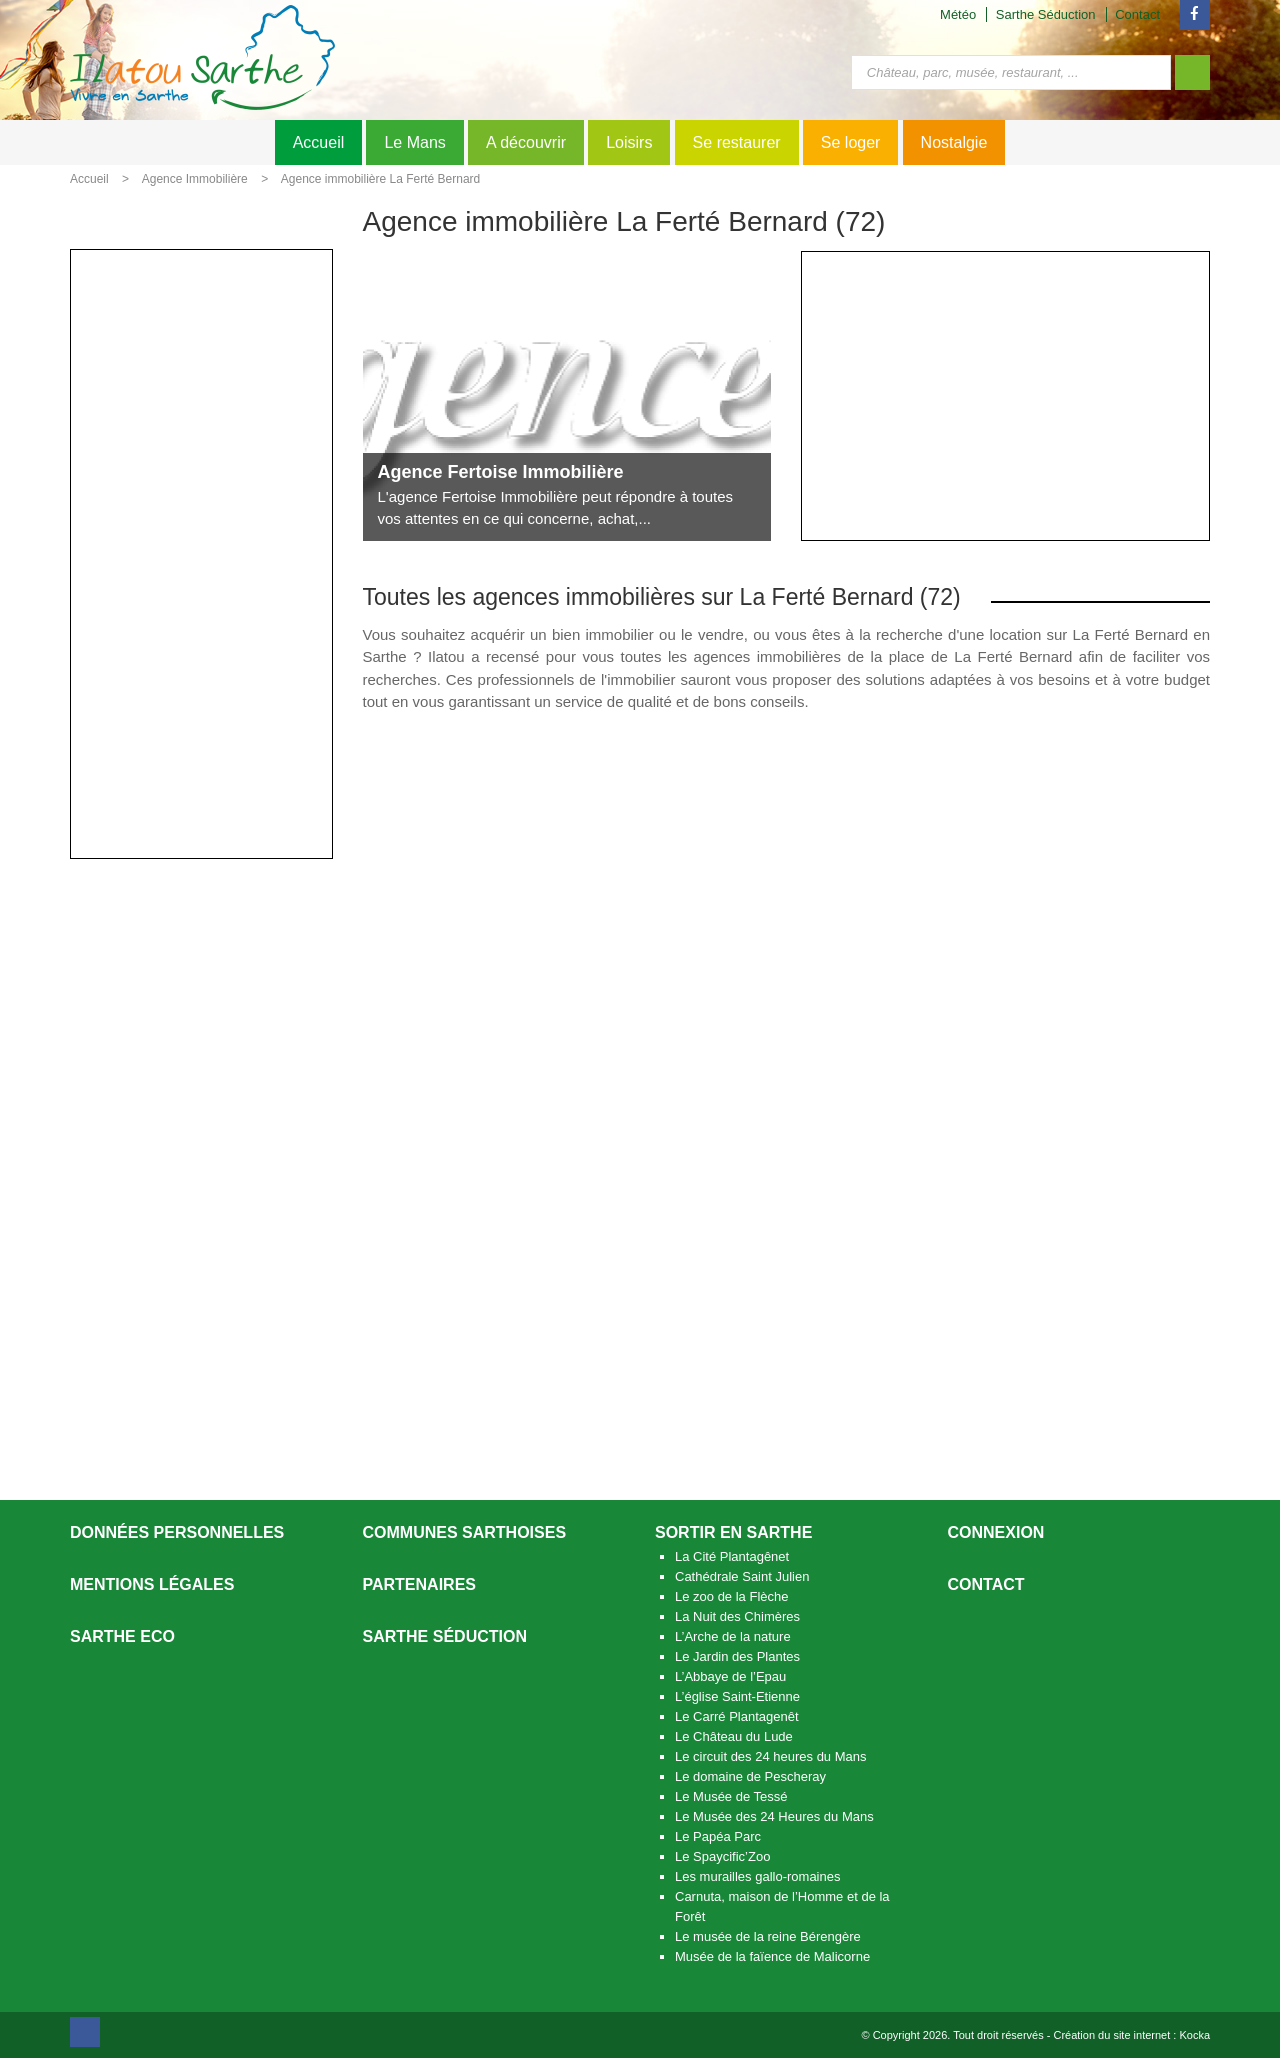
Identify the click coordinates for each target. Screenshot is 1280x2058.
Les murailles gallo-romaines (757, 1876)
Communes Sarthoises (465, 1532)
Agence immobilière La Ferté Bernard (380, 179)
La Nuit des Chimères (737, 1616)
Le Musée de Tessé (731, 1796)
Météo (958, 14)
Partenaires (420, 1584)
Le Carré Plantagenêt (737, 1716)
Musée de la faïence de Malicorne (772, 1956)
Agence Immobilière (195, 179)
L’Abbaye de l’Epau (730, 1676)
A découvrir (526, 142)
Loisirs (629, 142)
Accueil (319, 142)
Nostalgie (954, 142)
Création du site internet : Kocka (1131, 2035)
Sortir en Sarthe (733, 1532)
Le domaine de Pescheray (750, 1776)
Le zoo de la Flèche (731, 1596)
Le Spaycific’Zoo (722, 1856)
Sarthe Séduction (1046, 14)
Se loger (851, 142)
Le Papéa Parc (718, 1836)
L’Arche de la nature (733, 1636)
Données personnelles (177, 1532)
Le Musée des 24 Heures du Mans (774, 1816)
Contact (1137, 14)
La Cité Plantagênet (732, 1556)
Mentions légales (152, 1584)
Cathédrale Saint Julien (742, 1576)
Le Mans (414, 142)
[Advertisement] (1005, 396)
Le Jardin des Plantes (737, 1656)
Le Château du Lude (734, 1736)
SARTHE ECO (122, 1636)
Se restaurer (737, 142)
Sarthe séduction (445, 1636)
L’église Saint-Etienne (737, 1696)
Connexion (996, 1532)
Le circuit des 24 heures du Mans (771, 1756)
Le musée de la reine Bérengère (768, 1936)
